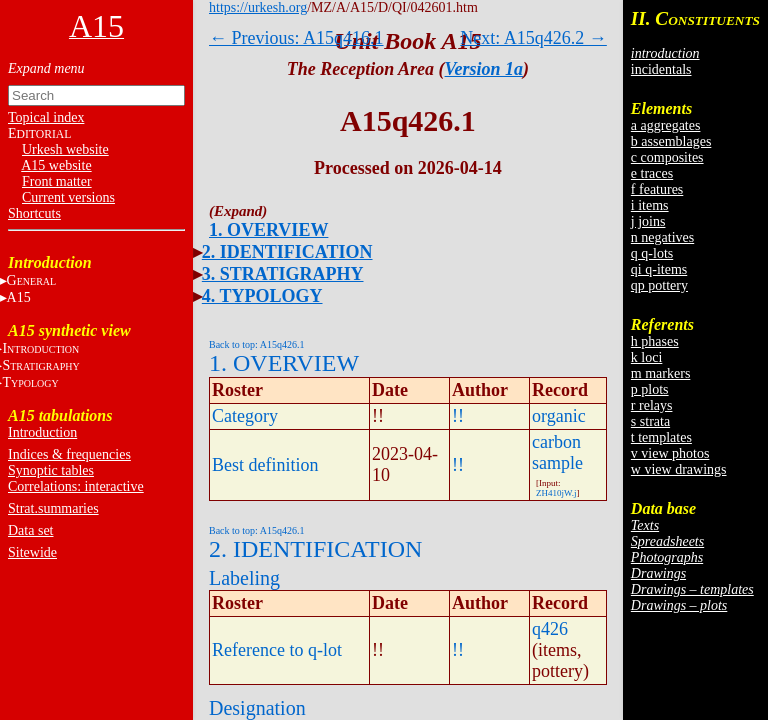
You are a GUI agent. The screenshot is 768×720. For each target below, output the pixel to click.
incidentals (661, 69)
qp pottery (659, 285)
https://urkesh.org (258, 7)
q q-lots (652, 253)
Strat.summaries (53, 508)
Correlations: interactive (76, 486)
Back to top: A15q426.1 (257, 344)
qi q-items (659, 269)
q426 (550, 629)
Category (245, 416)
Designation (257, 708)
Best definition (265, 465)
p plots (650, 389)
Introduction (42, 432)
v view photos (670, 453)
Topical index (46, 117)
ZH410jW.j (556, 493)
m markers (660, 373)
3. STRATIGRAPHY (283, 274)
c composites (667, 157)
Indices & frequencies (69, 454)
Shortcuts (34, 213)
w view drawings (679, 469)
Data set (30, 530)
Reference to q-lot (277, 650)
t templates (661, 437)
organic (559, 416)
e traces (652, 173)
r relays (652, 405)
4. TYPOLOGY (262, 296)
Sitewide (32, 552)
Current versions (68, 197)
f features (657, 189)
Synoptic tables (51, 470)
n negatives (662, 237)
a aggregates (666, 125)
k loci (647, 357)
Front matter (57, 181)
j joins (648, 221)
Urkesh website (65, 149)
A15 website (56, 165)
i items (650, 205)
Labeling (244, 578)
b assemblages (671, 141)
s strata (650, 421)
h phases (655, 341)
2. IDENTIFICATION (287, 252)
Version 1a (484, 69)
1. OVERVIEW (268, 230)
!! (458, 416)
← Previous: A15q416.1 (296, 38)
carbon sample (557, 452)
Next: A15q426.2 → (533, 38)
